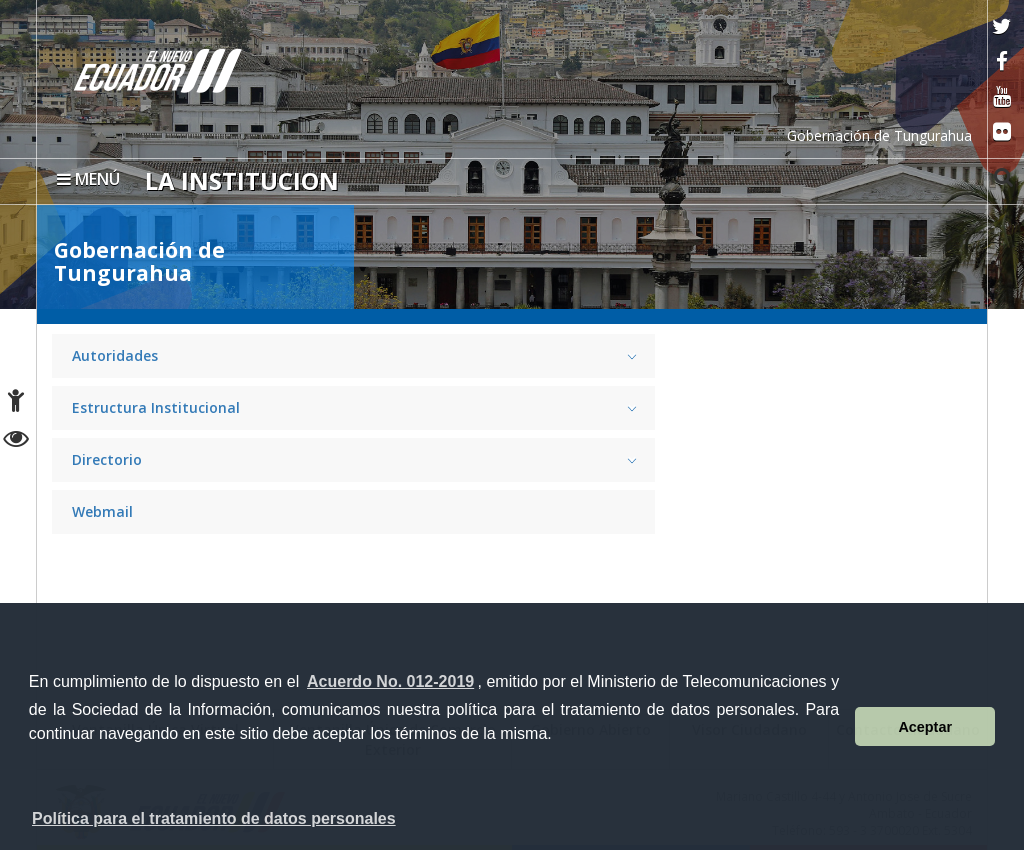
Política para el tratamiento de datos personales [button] (214, 818)
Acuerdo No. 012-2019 (390, 681)
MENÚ (88, 179)
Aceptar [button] (925, 727)
